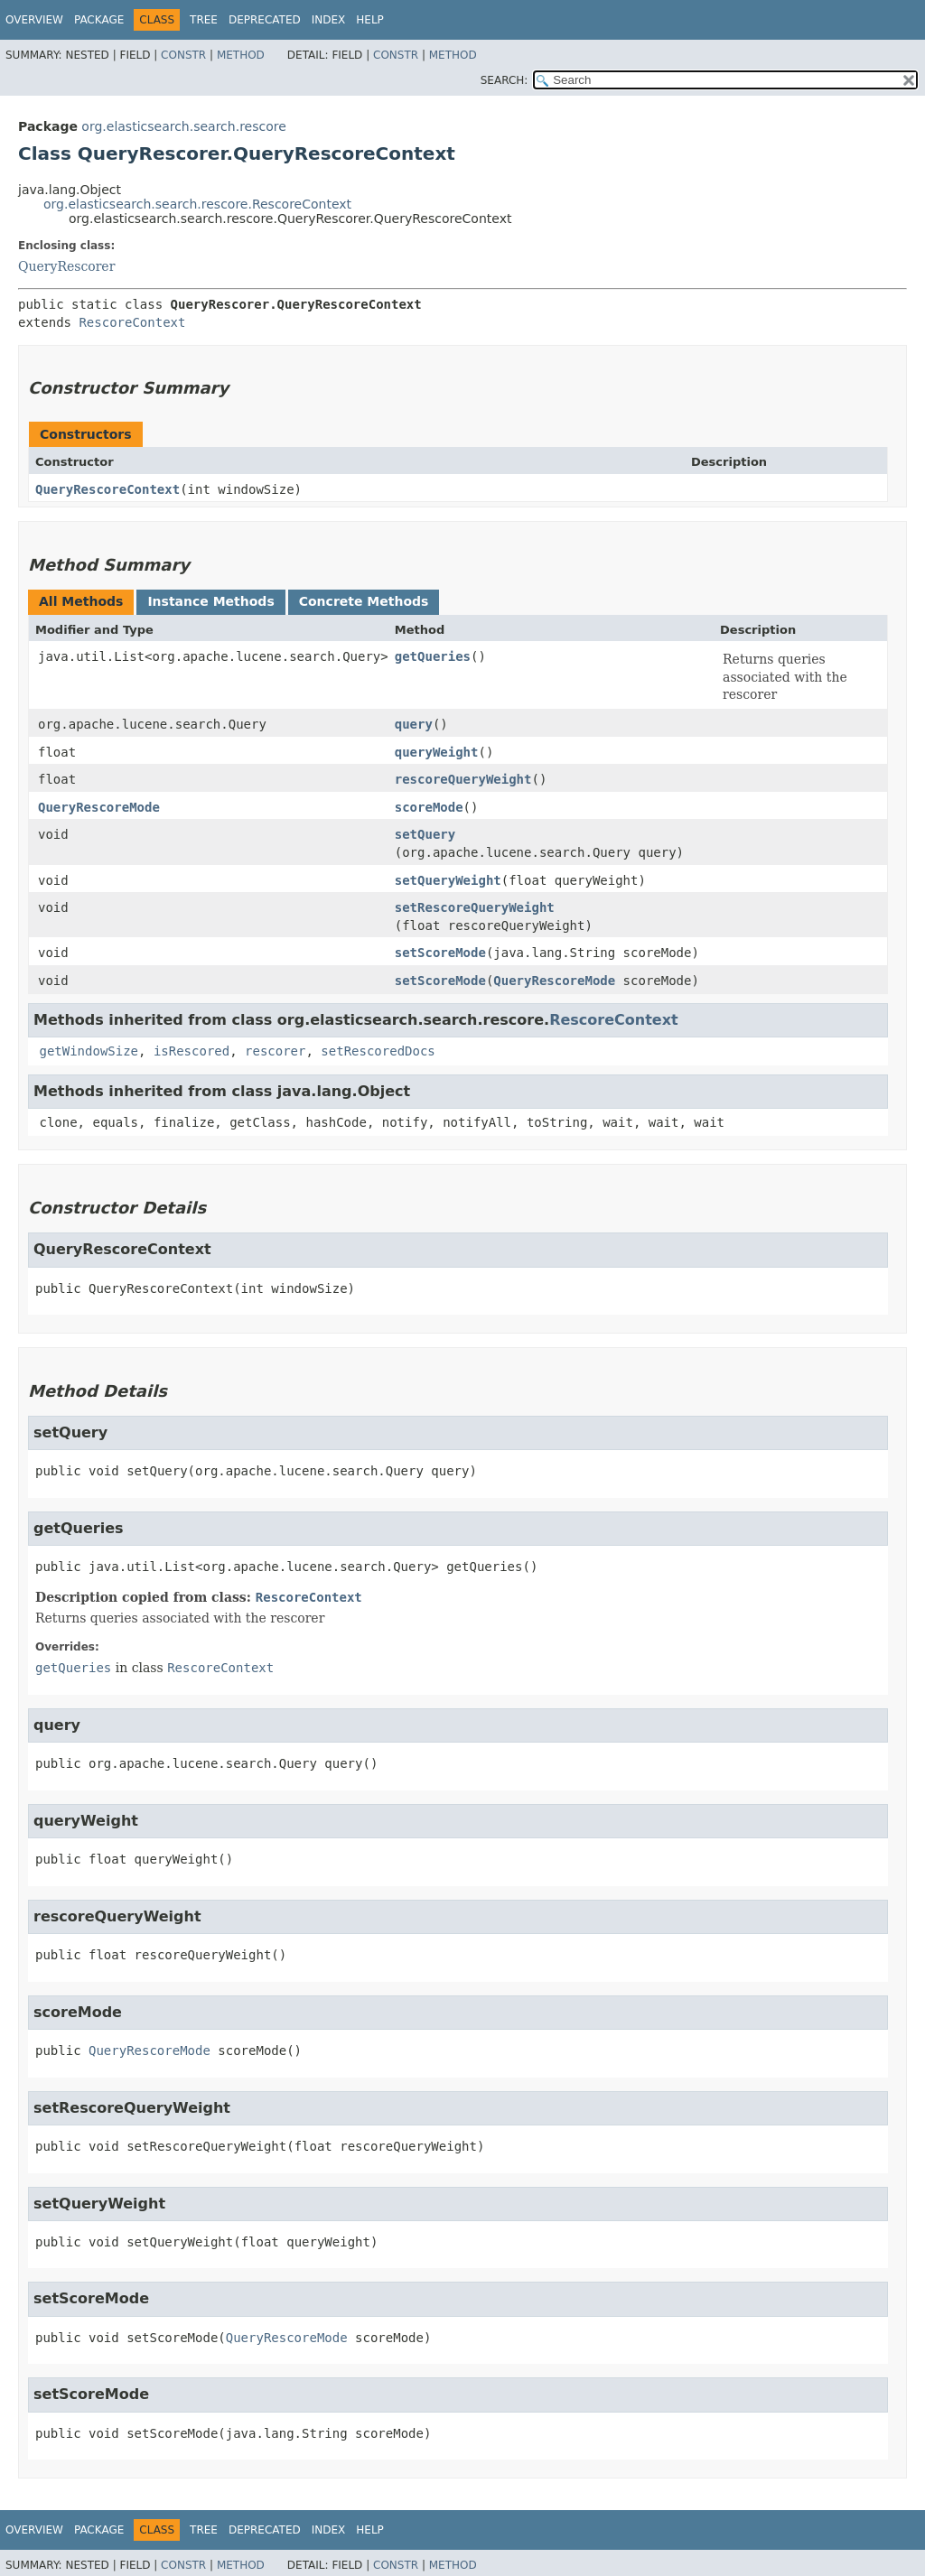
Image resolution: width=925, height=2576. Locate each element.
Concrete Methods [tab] (364, 601)
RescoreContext (132, 322)
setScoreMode (440, 952)
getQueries (433, 656)
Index (329, 20)
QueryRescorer (66, 266)
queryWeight (437, 752)
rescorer (275, 1051)
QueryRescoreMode (99, 807)
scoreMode (429, 807)
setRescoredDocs (377, 1051)
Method (241, 55)
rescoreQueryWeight (463, 779)
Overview (34, 20)
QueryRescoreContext (107, 489)
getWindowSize (88, 1051)
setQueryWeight (448, 880)
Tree (204, 20)
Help (370, 20)
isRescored (191, 1051)
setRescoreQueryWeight (475, 907)
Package (99, 20)
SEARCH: (504, 80)
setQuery (425, 834)
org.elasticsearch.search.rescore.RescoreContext (197, 204)
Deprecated (265, 20)
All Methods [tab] (81, 601)
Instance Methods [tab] (210, 601)
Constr (183, 55)
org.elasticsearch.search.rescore (183, 126)
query (414, 724)
